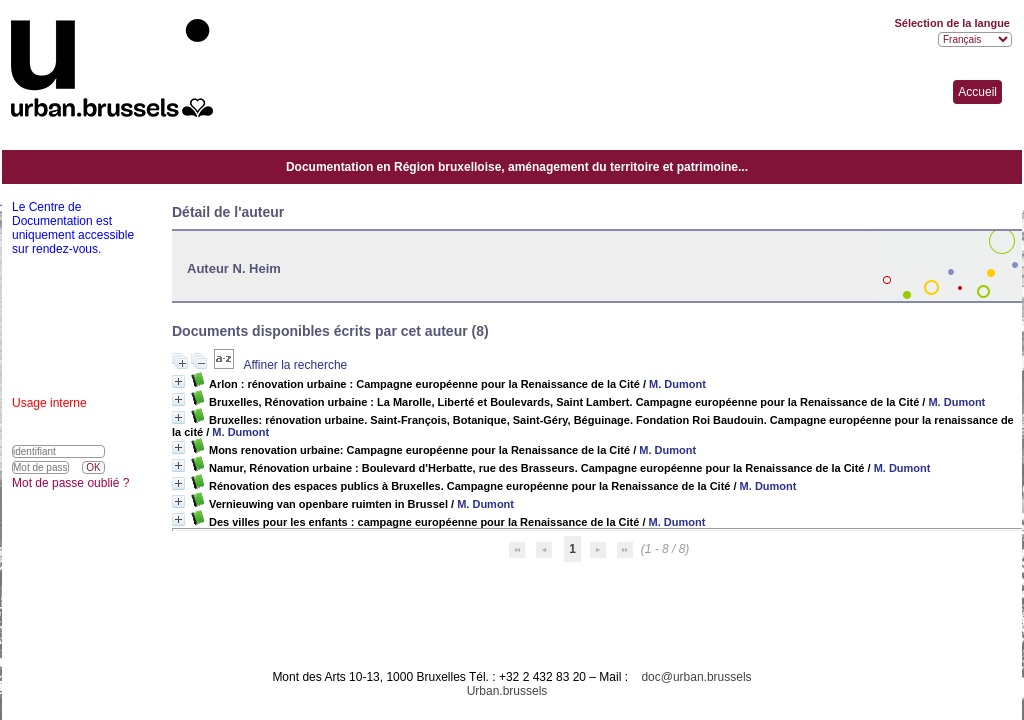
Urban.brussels (507, 691)
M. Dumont (677, 384)
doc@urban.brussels (696, 677)
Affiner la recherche (295, 365)
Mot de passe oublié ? (70, 483)
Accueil (977, 92)
